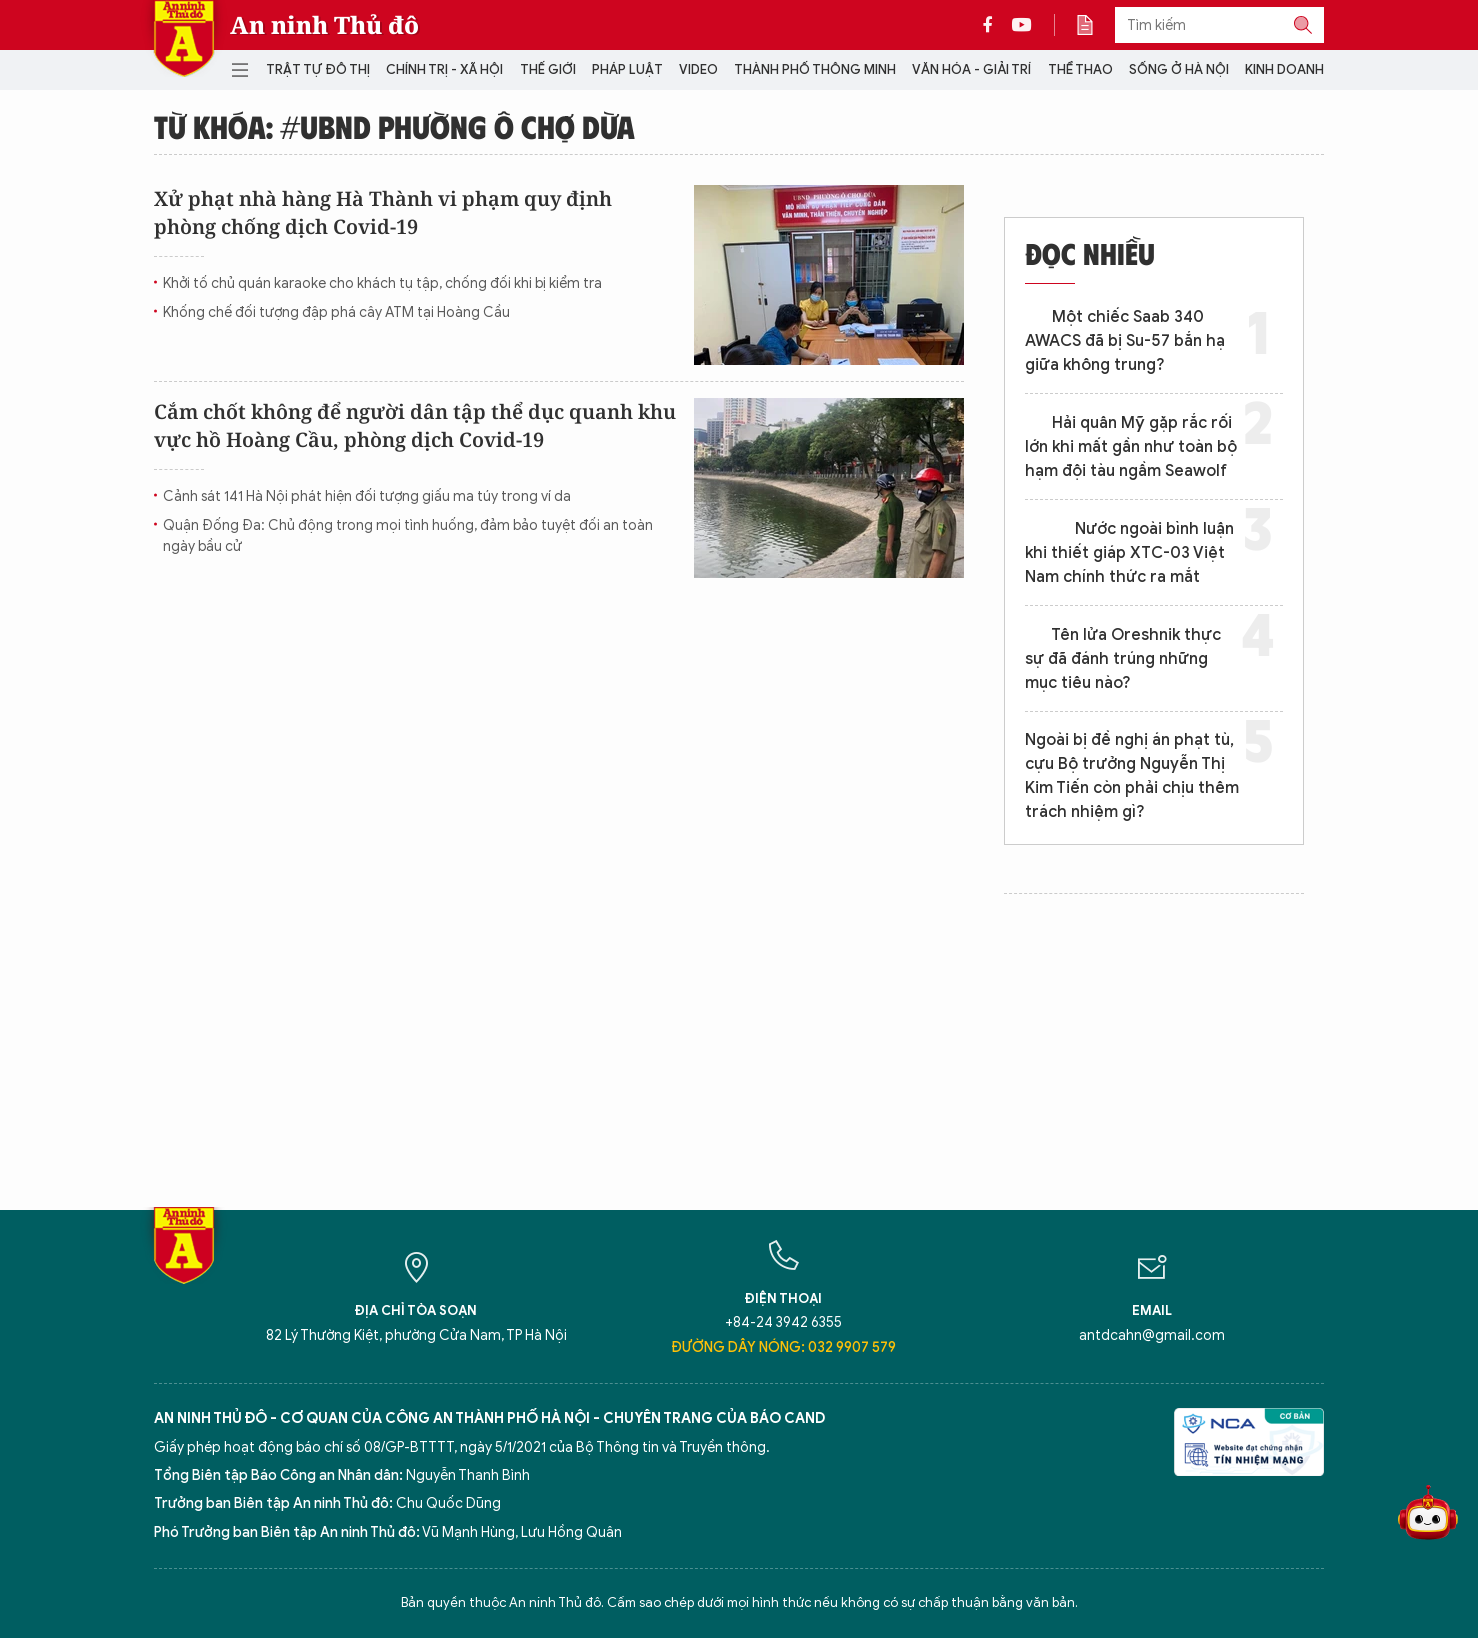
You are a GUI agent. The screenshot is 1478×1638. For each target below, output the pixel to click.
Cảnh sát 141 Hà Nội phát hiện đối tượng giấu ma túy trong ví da (367, 496)
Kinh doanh (1284, 69)
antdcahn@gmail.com (1152, 1335)
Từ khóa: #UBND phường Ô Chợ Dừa (394, 126)
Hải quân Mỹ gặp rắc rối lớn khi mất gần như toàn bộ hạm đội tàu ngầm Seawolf (1131, 447)
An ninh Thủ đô (324, 25)
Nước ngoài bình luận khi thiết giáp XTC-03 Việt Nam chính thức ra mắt (1129, 553)
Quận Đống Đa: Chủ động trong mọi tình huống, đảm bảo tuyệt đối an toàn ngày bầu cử (408, 536)
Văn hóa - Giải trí (971, 69)
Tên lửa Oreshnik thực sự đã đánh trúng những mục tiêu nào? (1123, 659)
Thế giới (548, 69)
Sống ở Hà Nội (1179, 69)
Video (698, 69)
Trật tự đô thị (318, 69)
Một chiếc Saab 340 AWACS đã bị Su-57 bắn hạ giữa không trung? (1125, 341)
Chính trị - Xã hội (444, 69)
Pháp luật (627, 69)
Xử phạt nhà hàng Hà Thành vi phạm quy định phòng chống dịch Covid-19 (383, 212)
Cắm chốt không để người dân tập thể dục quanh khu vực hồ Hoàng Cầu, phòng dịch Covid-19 (415, 425)
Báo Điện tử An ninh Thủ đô (184, 38)
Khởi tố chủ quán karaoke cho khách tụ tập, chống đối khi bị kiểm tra (382, 283)
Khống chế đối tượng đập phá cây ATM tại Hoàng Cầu (336, 312)
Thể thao (1080, 69)
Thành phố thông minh (815, 69)
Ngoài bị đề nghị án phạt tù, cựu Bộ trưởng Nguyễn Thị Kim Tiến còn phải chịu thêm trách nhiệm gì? (1132, 776)
